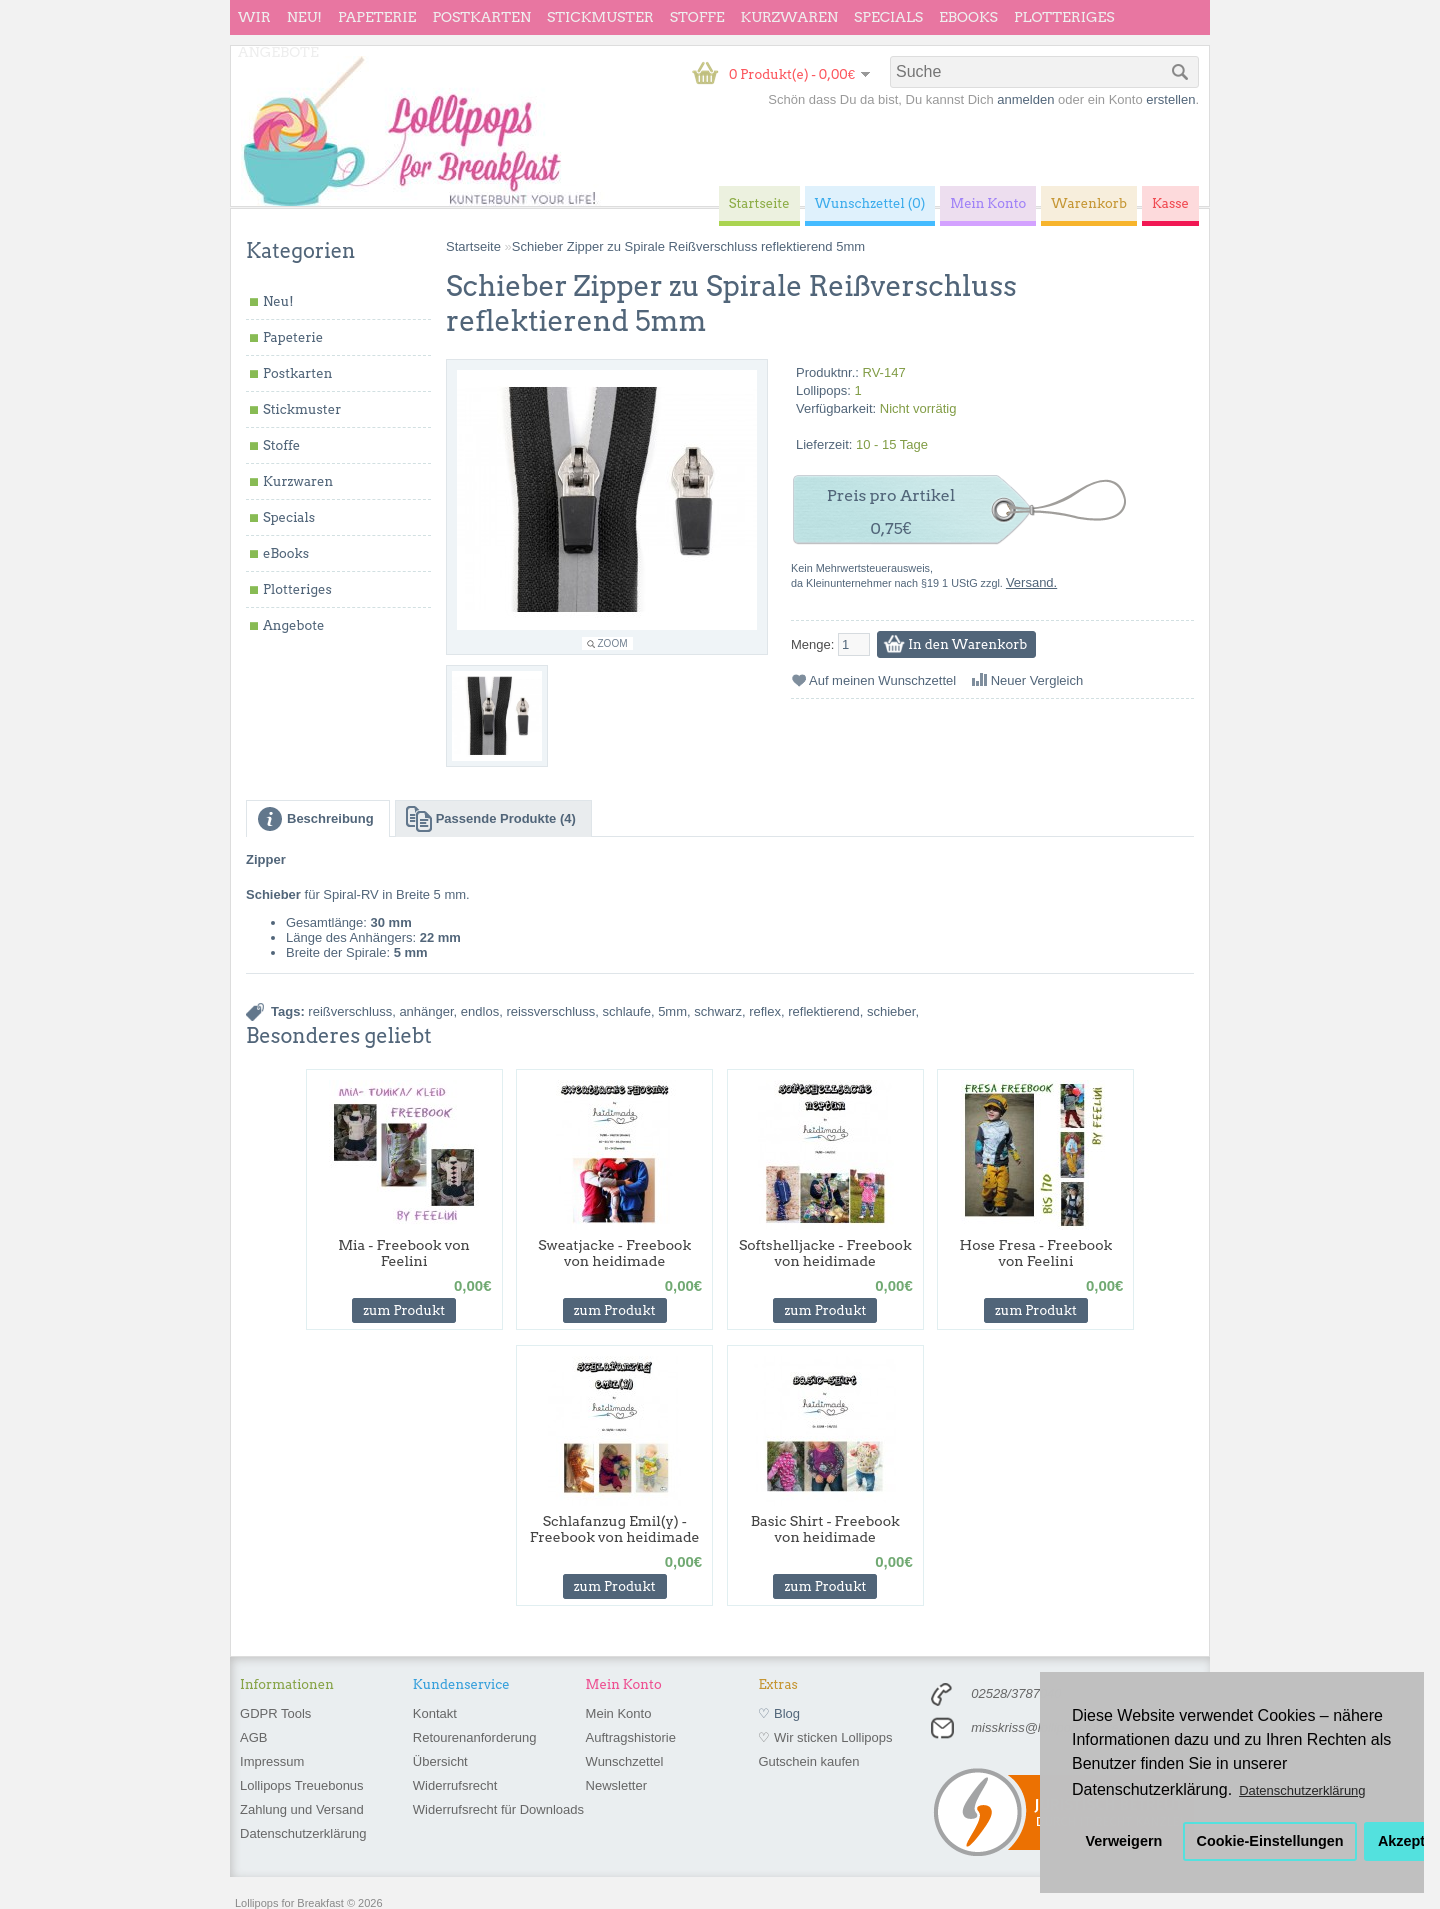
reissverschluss (550, 1011)
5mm (672, 1011)
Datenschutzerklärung (303, 1833)
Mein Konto (619, 1713)
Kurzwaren (789, 17)
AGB (253, 1737)
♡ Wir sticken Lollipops (825, 1737)
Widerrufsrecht (455, 1785)
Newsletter (616, 1785)
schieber (891, 1011)
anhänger (426, 1011)
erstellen (1170, 99)
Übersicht (440, 1761)
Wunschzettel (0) (870, 203)
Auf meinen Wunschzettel (882, 680)
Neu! (304, 17)
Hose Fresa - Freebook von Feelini (1036, 1253)
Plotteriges (1064, 17)
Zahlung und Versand (302, 1809)
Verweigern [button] (1124, 1841)
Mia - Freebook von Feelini (404, 1253)
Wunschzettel (625, 1761)
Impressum (272, 1761)
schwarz (718, 1011)
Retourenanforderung (475, 1737)
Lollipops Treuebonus (302, 1785)
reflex (765, 1011)
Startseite (473, 246)
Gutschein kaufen (808, 1761)
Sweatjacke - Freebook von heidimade (614, 1253)
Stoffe (697, 17)
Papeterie (377, 17)
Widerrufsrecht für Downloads (498, 1809)
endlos (480, 1011)
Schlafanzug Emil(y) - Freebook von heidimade (615, 1529)
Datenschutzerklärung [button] (1302, 1790)
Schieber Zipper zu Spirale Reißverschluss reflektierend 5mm (688, 246)
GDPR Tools (275, 1713)
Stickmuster (600, 17)
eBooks (968, 17)
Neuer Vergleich (1037, 680)
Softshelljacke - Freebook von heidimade (825, 1253)
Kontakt (435, 1713)
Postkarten (481, 17)
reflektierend (824, 1011)
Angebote (278, 52)
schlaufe (626, 1011)
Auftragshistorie (631, 1737)
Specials (888, 17)
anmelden (1025, 99)
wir (254, 17)
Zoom (613, 643)
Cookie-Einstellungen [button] (1270, 1841)
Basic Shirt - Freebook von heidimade (825, 1529)
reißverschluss (350, 1011)
